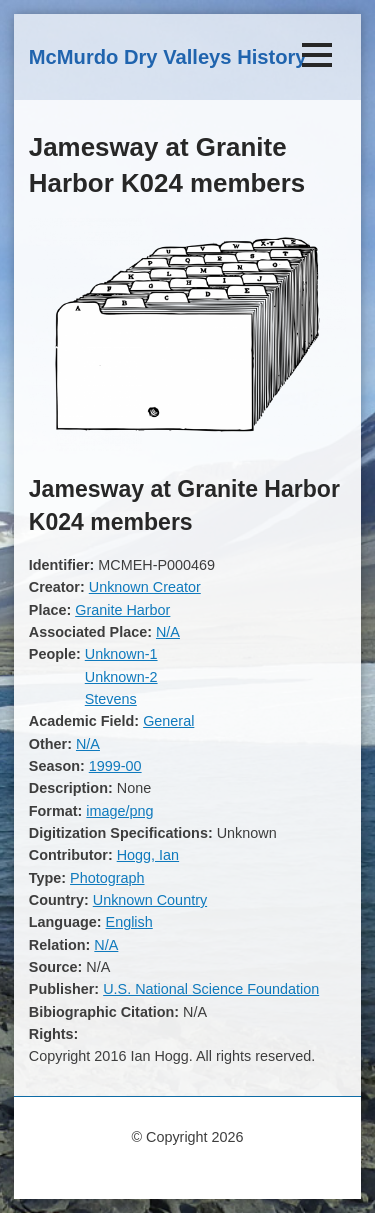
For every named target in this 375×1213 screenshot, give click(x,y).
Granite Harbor (122, 610)
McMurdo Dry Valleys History (168, 57)
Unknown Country (150, 900)
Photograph (107, 878)
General (168, 721)
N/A (168, 632)
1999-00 (115, 766)
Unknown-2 (121, 677)
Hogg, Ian (148, 855)
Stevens (111, 699)
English (129, 922)
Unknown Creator (145, 587)
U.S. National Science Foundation (211, 989)
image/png (119, 811)
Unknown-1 (121, 654)
